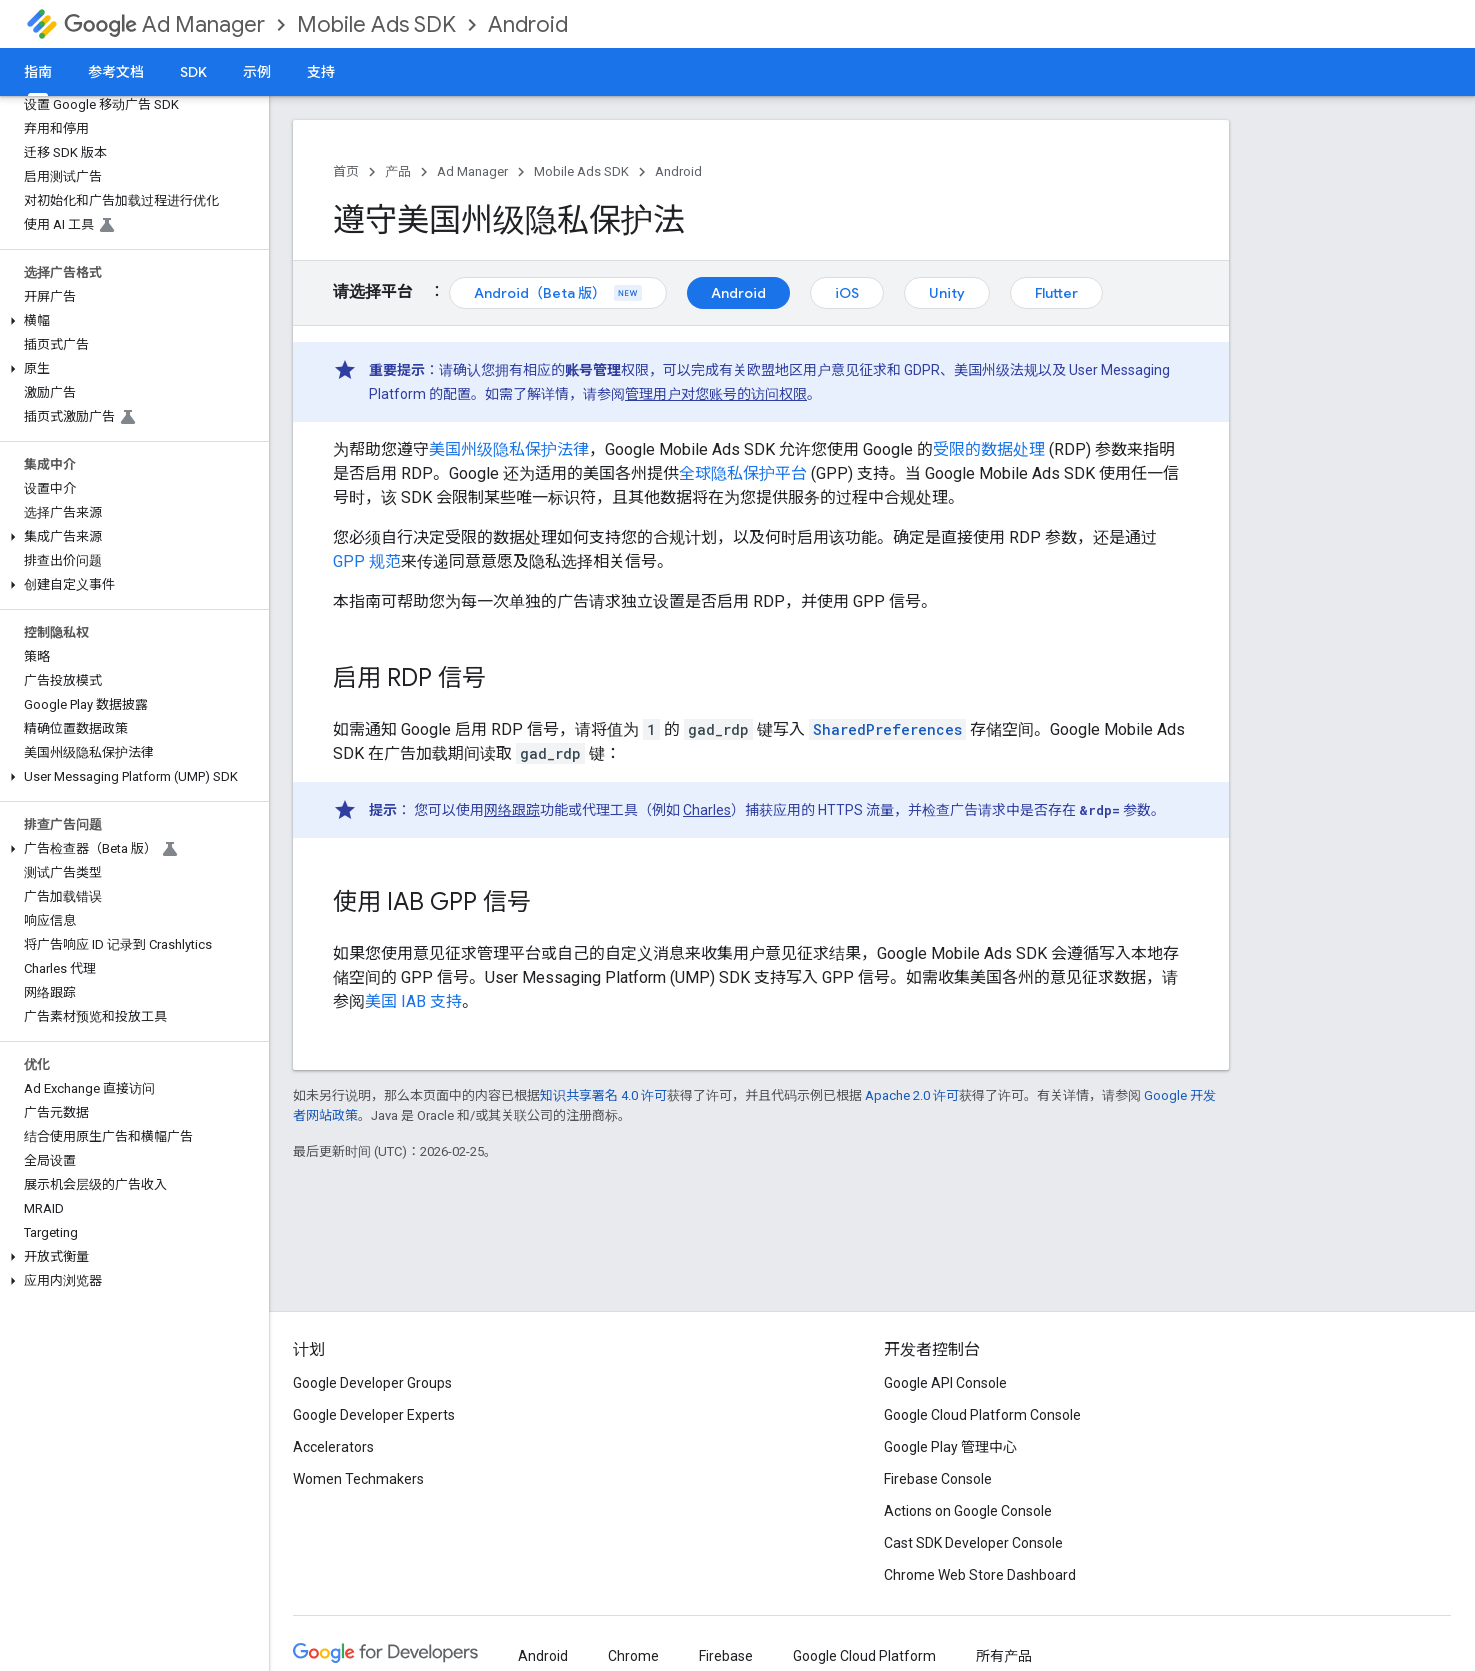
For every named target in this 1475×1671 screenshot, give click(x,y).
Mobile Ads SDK (376, 24)
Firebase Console (938, 1479)
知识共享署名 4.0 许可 (603, 1095)
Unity (947, 293)
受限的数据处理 (989, 449)
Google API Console (945, 1383)
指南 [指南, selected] (38, 72)
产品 (398, 171)
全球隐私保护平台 (743, 473)
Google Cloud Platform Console (982, 1415)
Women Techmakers (358, 1479)
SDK (193, 72)
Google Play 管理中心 (950, 1447)
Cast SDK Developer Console (973, 1543)
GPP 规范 (367, 561)
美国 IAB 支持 (413, 1001)
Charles (707, 810)
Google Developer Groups (372, 1383)
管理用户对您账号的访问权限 (716, 394)
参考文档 (116, 72)
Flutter (1056, 293)
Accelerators (333, 1447)
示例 (257, 72)
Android (528, 24)
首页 (346, 171)
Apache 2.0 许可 (912, 1095)
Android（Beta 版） (558, 293)
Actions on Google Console (968, 1511)
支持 (321, 72)
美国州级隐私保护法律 (509, 449)
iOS (847, 293)
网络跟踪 (512, 810)
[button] (130, 321)
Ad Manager (164, 24)
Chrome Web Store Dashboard (980, 1575)
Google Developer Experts (374, 1415)
